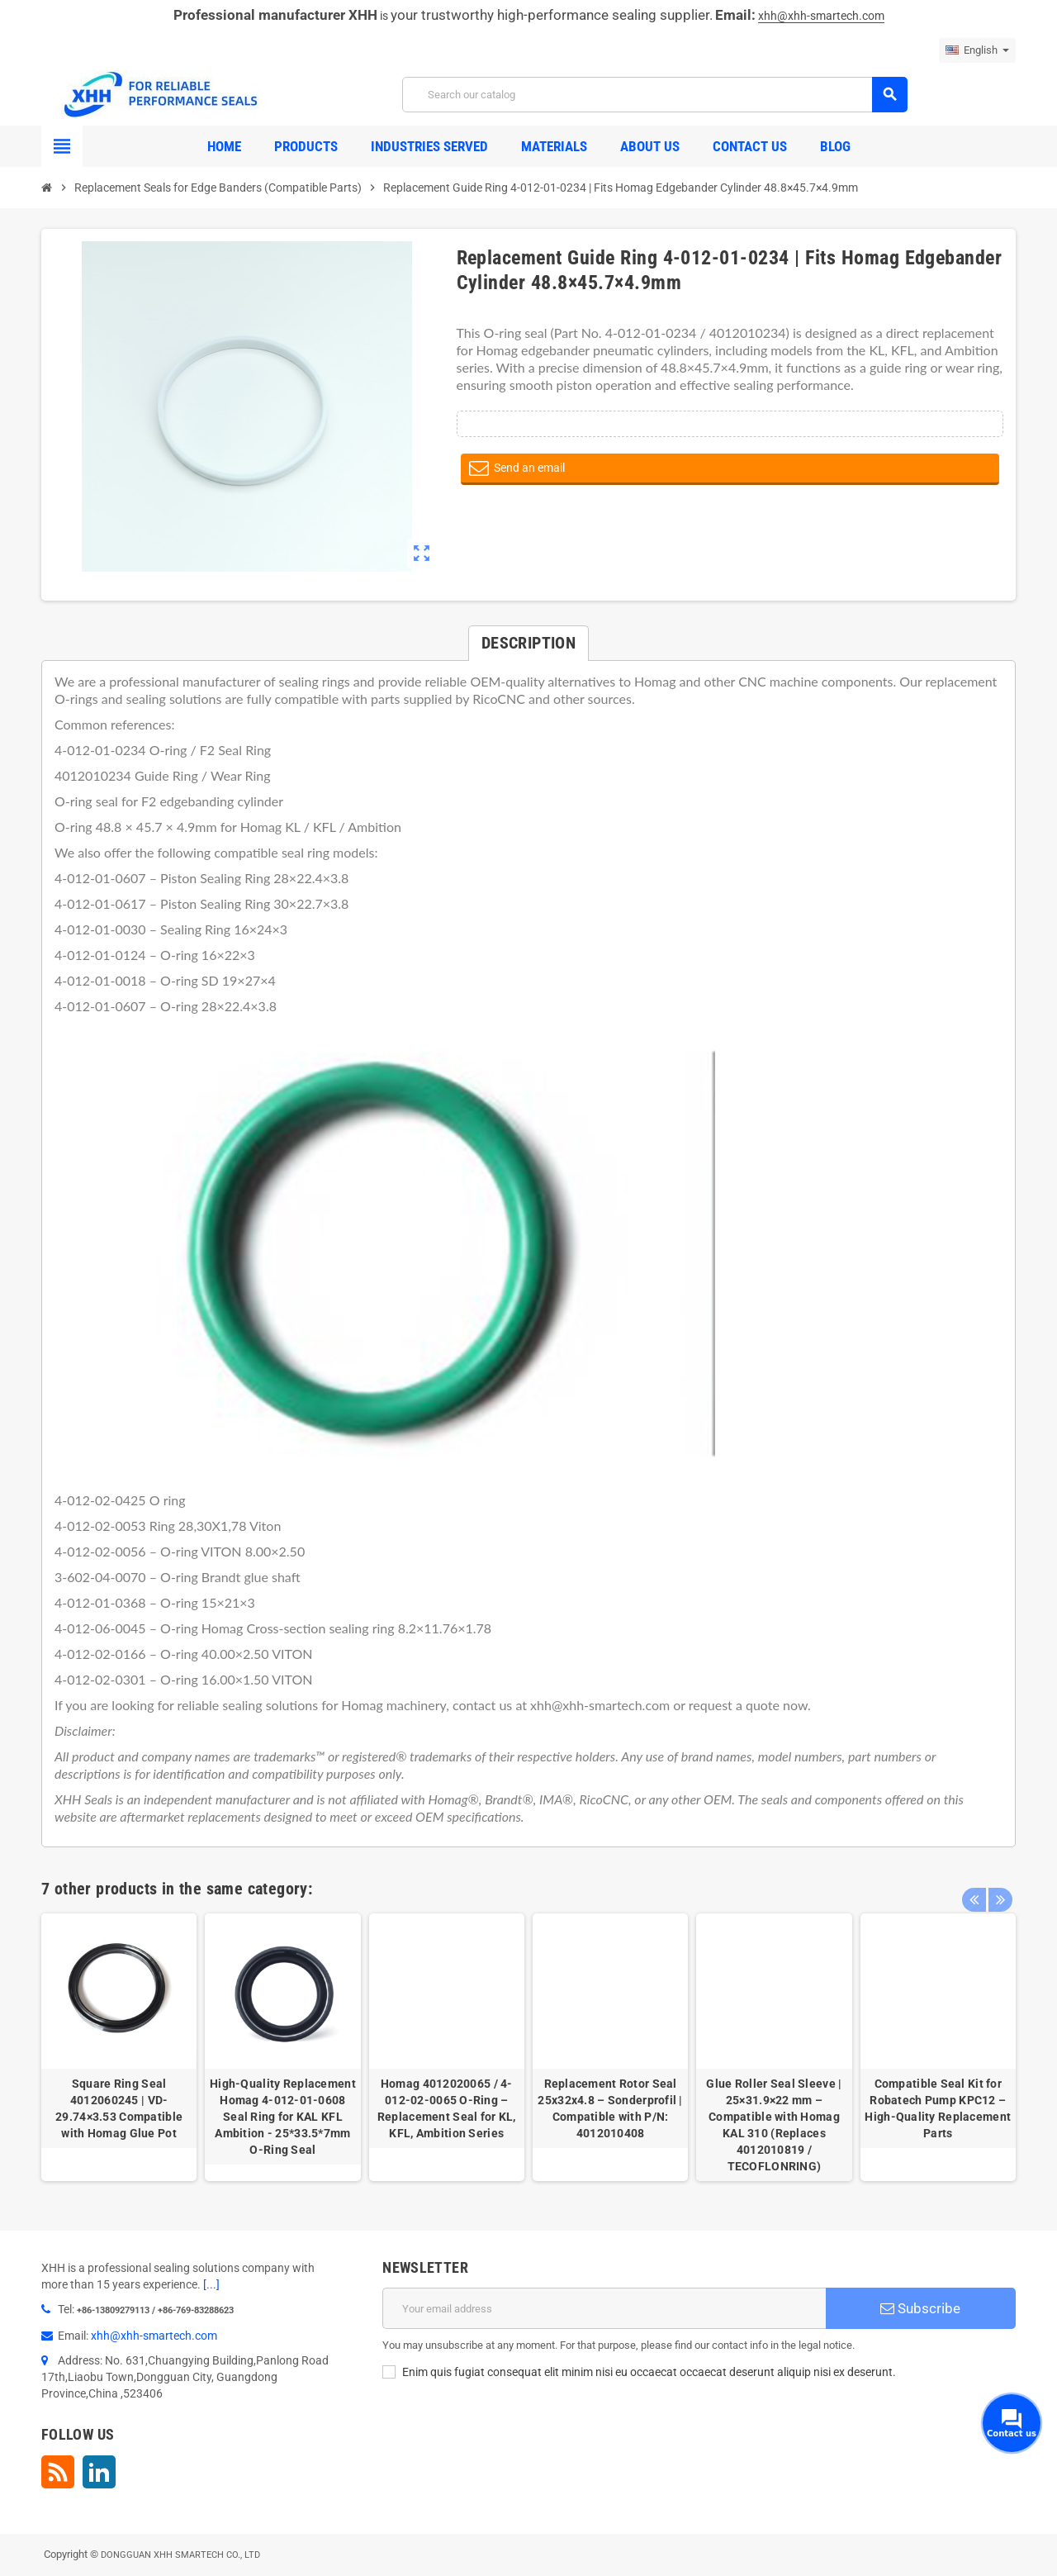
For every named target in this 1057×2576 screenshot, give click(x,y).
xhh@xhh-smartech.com (821, 15)
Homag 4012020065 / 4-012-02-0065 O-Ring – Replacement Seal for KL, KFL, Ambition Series (446, 2108)
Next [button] (999, 1884)
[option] (119, 2047)
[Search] (654, 94)
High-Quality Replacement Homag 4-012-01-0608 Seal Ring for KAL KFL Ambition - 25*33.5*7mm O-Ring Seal (283, 2116)
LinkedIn (99, 2471)
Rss (57, 2471)
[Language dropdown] (977, 50)
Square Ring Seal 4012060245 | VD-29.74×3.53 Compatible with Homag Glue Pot (118, 2108)
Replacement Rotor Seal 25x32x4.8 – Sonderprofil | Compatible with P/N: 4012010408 (610, 2108)
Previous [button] (973, 1884)
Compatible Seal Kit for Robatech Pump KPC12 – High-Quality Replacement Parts (938, 2108)
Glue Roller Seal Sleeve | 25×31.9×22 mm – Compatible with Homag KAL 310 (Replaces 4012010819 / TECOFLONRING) (773, 2125)
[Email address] (604, 2308)
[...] (211, 2284)
